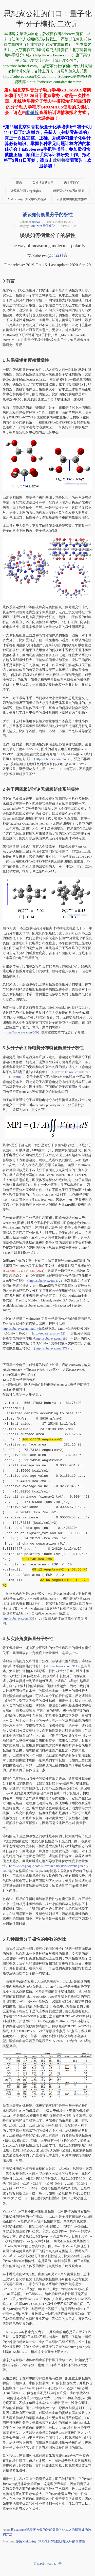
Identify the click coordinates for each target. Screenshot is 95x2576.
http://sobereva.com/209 (22, 1032)
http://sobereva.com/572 (45, 1280)
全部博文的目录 (43, 182)
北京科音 (59, 255)
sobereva (34, 222)
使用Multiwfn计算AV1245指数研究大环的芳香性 (50, 2541)
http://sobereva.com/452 (48, 1333)
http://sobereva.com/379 (51, 1348)
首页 (19, 182)
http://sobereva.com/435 (18, 1618)
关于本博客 (71, 182)
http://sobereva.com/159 (51, 1338)
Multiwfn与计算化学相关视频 (27, 199)
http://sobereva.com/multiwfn (22, 1328)
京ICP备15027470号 (47, 2564)
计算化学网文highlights (26, 191)
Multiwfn (36, 226)
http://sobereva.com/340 (51, 759)
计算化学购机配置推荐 (72, 199)
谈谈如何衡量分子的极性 (48, 214)
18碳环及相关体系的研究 (68, 191)
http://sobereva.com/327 (61, 1666)
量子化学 (49, 226)
